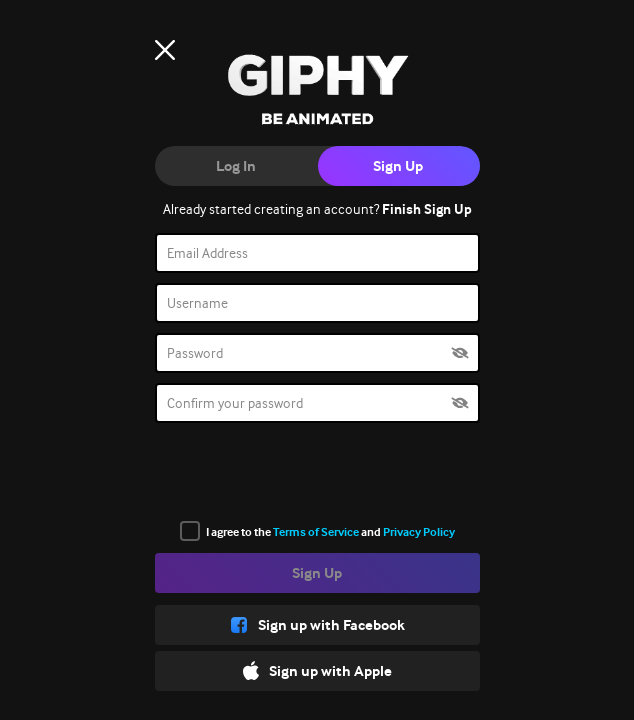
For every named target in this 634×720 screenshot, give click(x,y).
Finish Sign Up (427, 209)
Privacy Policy (419, 532)
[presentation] (317, 472)
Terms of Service (316, 532)
